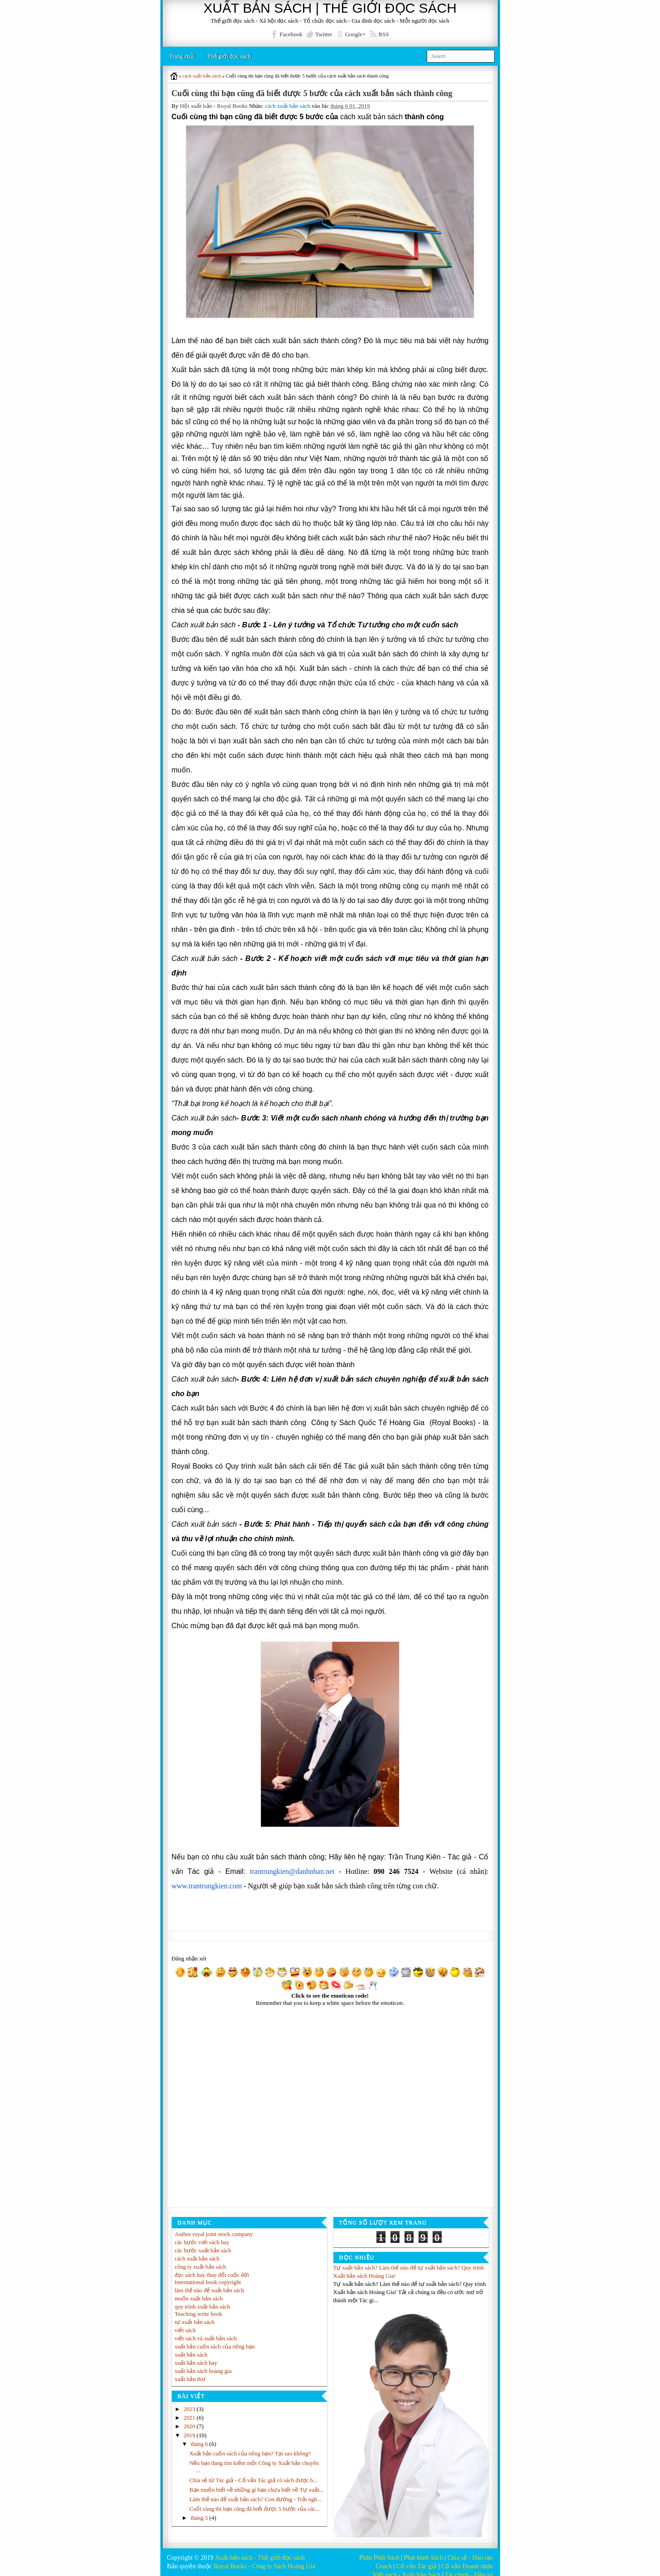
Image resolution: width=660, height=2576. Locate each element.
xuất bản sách (191, 2346)
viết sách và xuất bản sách (206, 2330)
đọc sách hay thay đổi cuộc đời (212, 2267)
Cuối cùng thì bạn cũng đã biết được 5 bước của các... (255, 2509)
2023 (190, 2401)
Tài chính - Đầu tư (469, 2567)
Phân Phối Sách (379, 2550)
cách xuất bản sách (287, 105)
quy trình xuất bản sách (203, 2298)
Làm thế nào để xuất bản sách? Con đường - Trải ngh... (256, 2500)
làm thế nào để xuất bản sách (210, 2282)
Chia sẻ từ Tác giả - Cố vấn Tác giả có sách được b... (254, 2472)
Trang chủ (181, 56)
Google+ (355, 34)
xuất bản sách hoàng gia (203, 2363)
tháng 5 (200, 2518)
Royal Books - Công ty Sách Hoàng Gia (264, 2559)
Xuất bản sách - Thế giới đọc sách (259, 2550)
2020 (190, 2419)
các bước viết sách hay (202, 2234)
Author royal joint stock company (214, 2226)
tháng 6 (200, 2436)
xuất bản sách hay (196, 2355)
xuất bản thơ (190, 2371)
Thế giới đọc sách (229, 56)
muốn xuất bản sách (199, 2290)
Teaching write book (199, 2306)
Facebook (291, 34)
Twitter (323, 34)
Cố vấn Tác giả (416, 2559)
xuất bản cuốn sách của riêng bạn (215, 2338)
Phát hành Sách (423, 2550)
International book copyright (208, 2274)
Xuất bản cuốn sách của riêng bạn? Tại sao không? (251, 2446)
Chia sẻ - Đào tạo (470, 2550)
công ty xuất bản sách (201, 2259)
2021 (190, 2410)
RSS (384, 34)
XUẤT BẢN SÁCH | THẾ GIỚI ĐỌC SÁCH (330, 7)
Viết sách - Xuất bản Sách (406, 2567)
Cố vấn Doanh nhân (467, 2559)
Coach (384, 2559)
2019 (190, 2428)
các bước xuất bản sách (203, 2242)
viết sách (185, 2322)
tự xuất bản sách (195, 2314)
